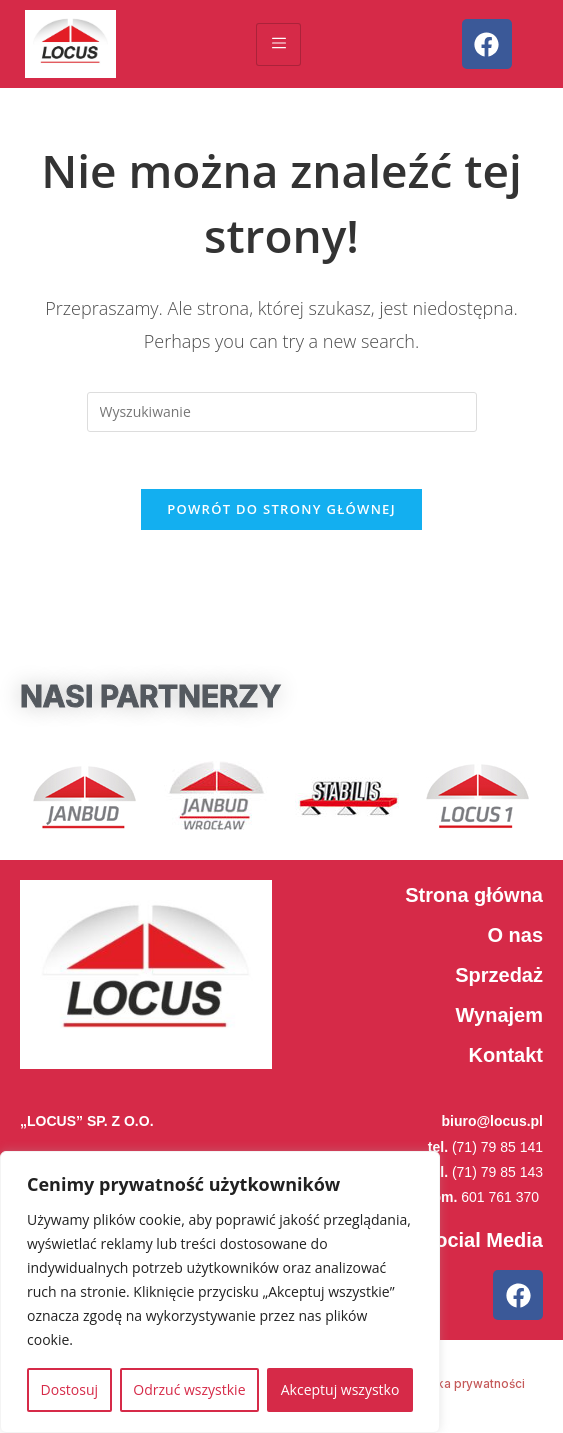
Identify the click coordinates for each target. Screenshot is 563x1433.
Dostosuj (69, 1389)
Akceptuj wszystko (340, 1389)
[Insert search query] (282, 412)
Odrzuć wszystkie (189, 1389)
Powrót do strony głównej (281, 513)
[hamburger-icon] (278, 44)
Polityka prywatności (464, 1388)
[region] (220, 1292)
